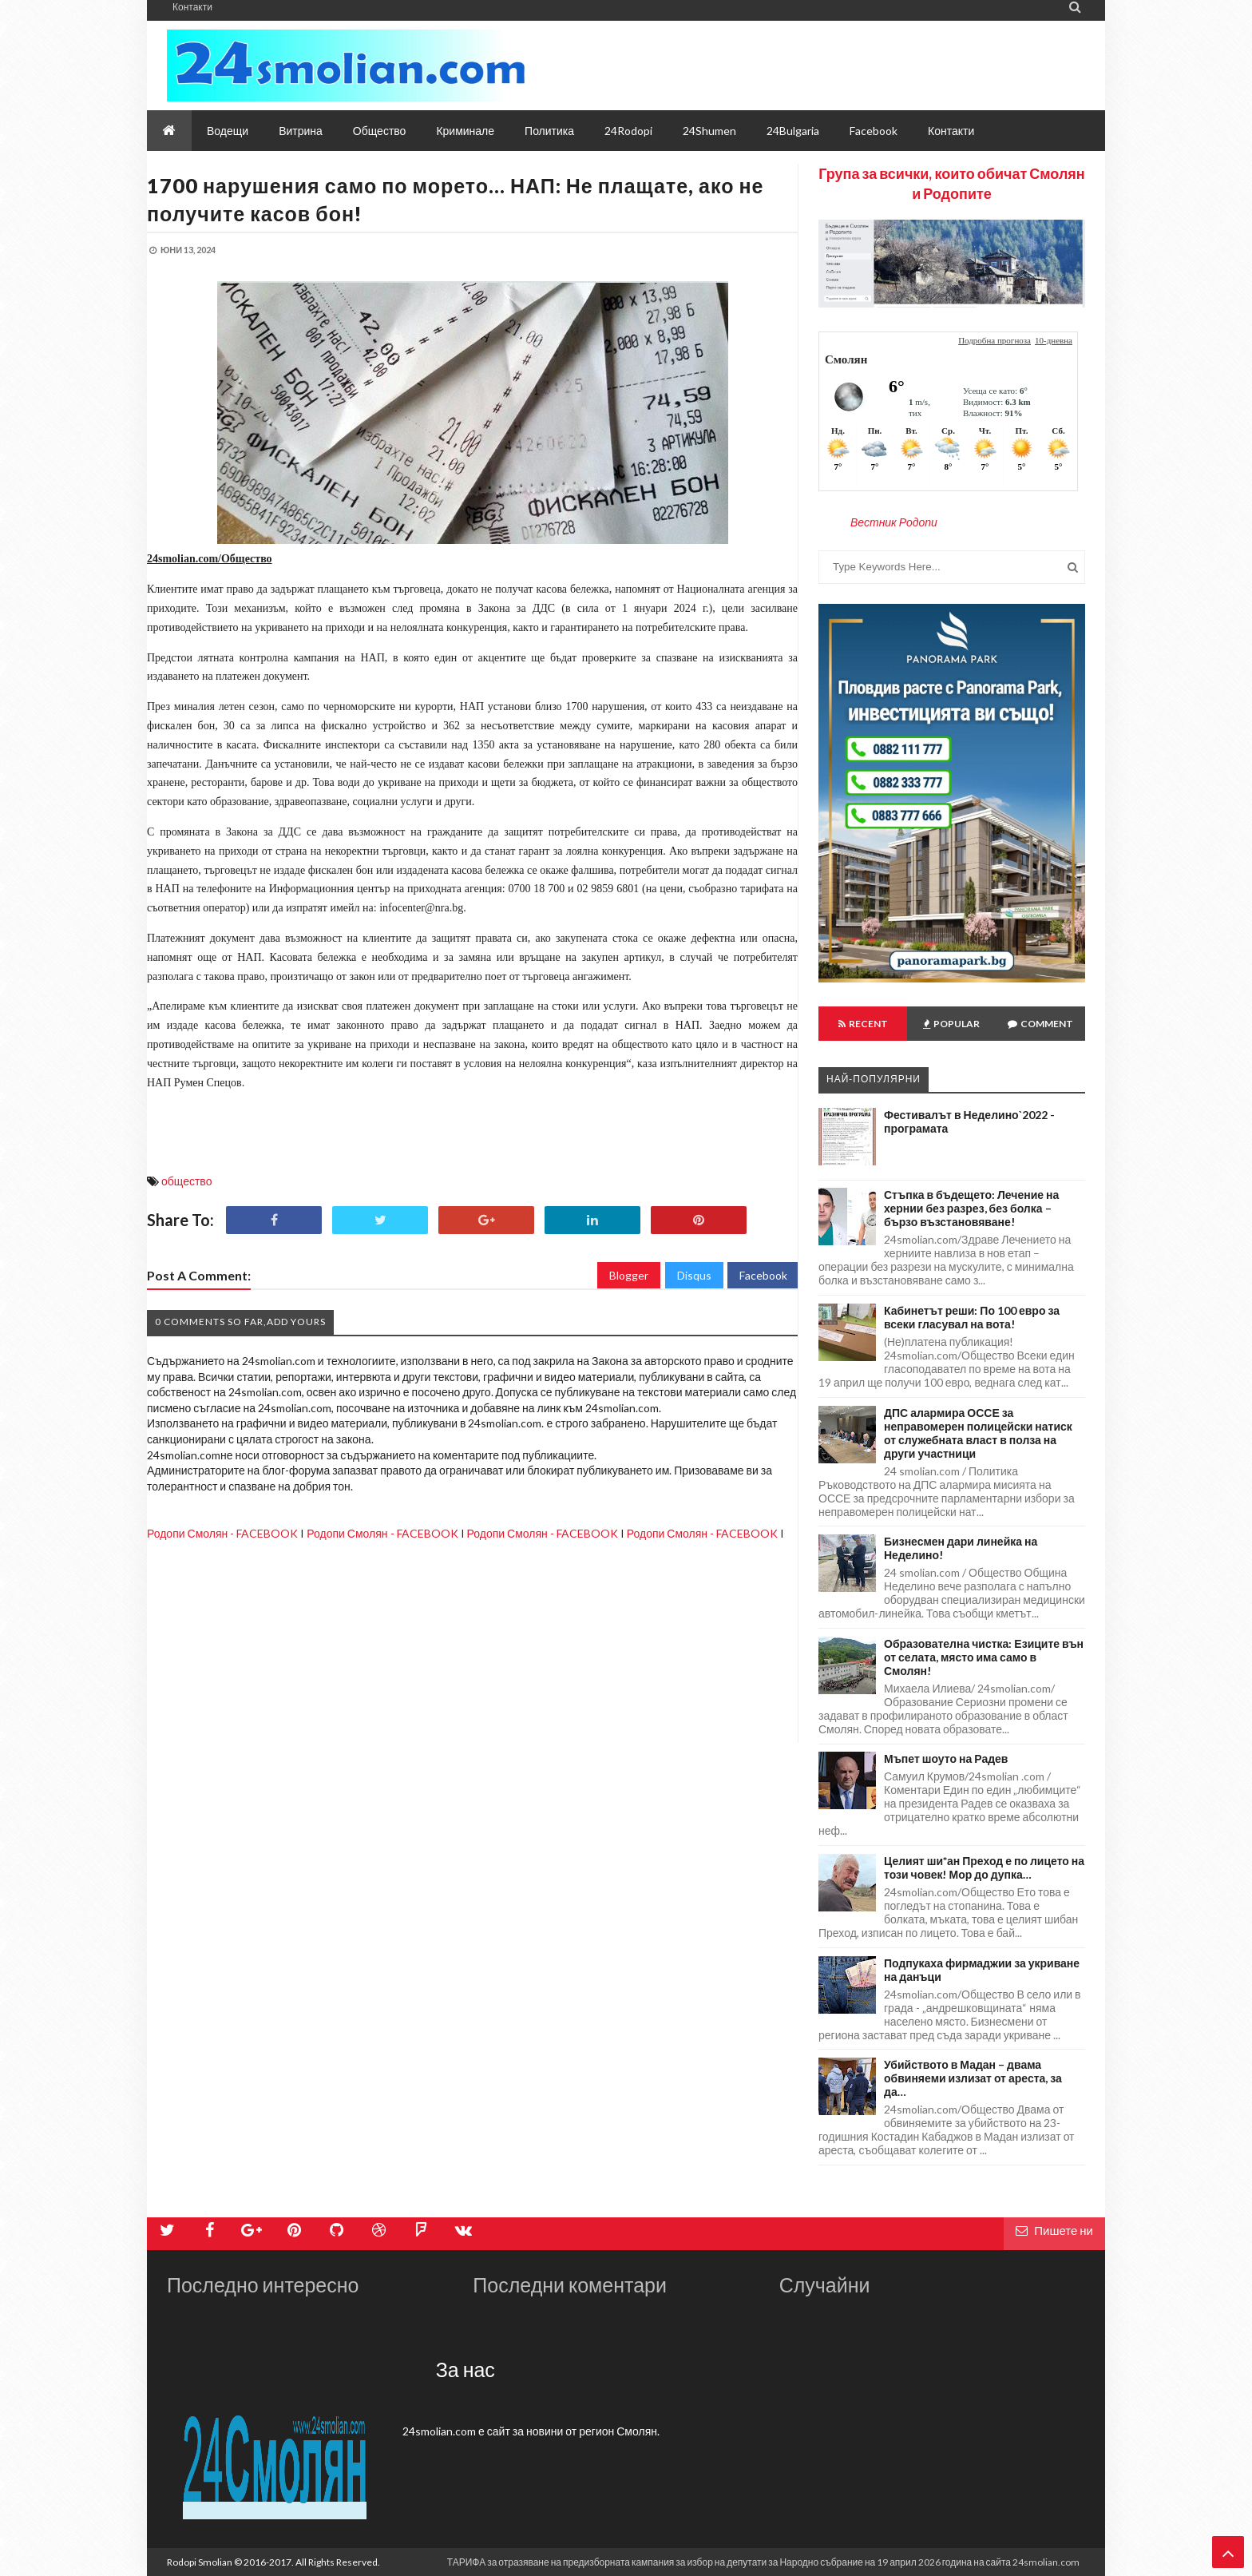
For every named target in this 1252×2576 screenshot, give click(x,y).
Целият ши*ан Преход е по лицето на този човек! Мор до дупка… (984, 1867)
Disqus (694, 1275)
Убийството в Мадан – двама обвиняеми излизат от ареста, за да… (973, 2078)
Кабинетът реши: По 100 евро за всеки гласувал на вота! (972, 1317)
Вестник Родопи (893, 522)
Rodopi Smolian (199, 2562)
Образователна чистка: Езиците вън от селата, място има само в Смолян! (984, 1657)
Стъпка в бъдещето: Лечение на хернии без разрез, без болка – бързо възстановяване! (971, 1208)
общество (186, 1181)
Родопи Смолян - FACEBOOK (222, 1533)
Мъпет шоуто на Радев (946, 1758)
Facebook (763, 1275)
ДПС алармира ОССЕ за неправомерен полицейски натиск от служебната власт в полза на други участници (978, 1433)
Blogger (628, 1275)
